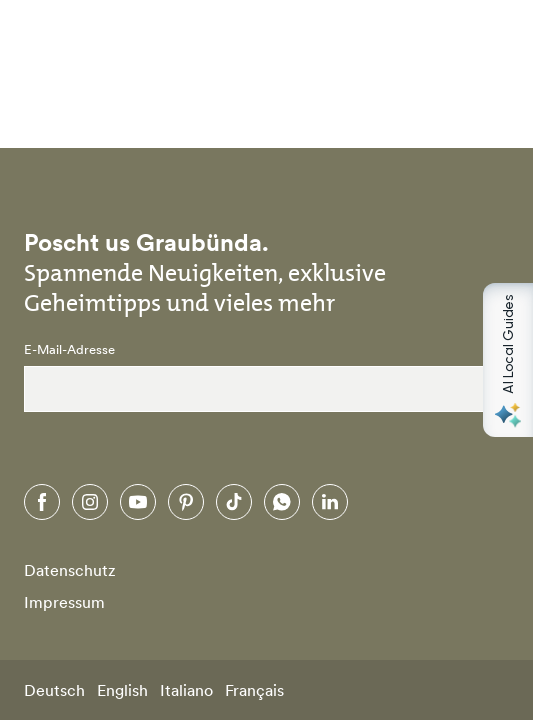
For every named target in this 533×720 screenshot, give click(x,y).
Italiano (186, 690)
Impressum (64, 602)
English (122, 690)
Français (254, 690)
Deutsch (54, 690)
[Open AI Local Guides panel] (508, 360)
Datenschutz (70, 570)
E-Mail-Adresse (69, 350)
